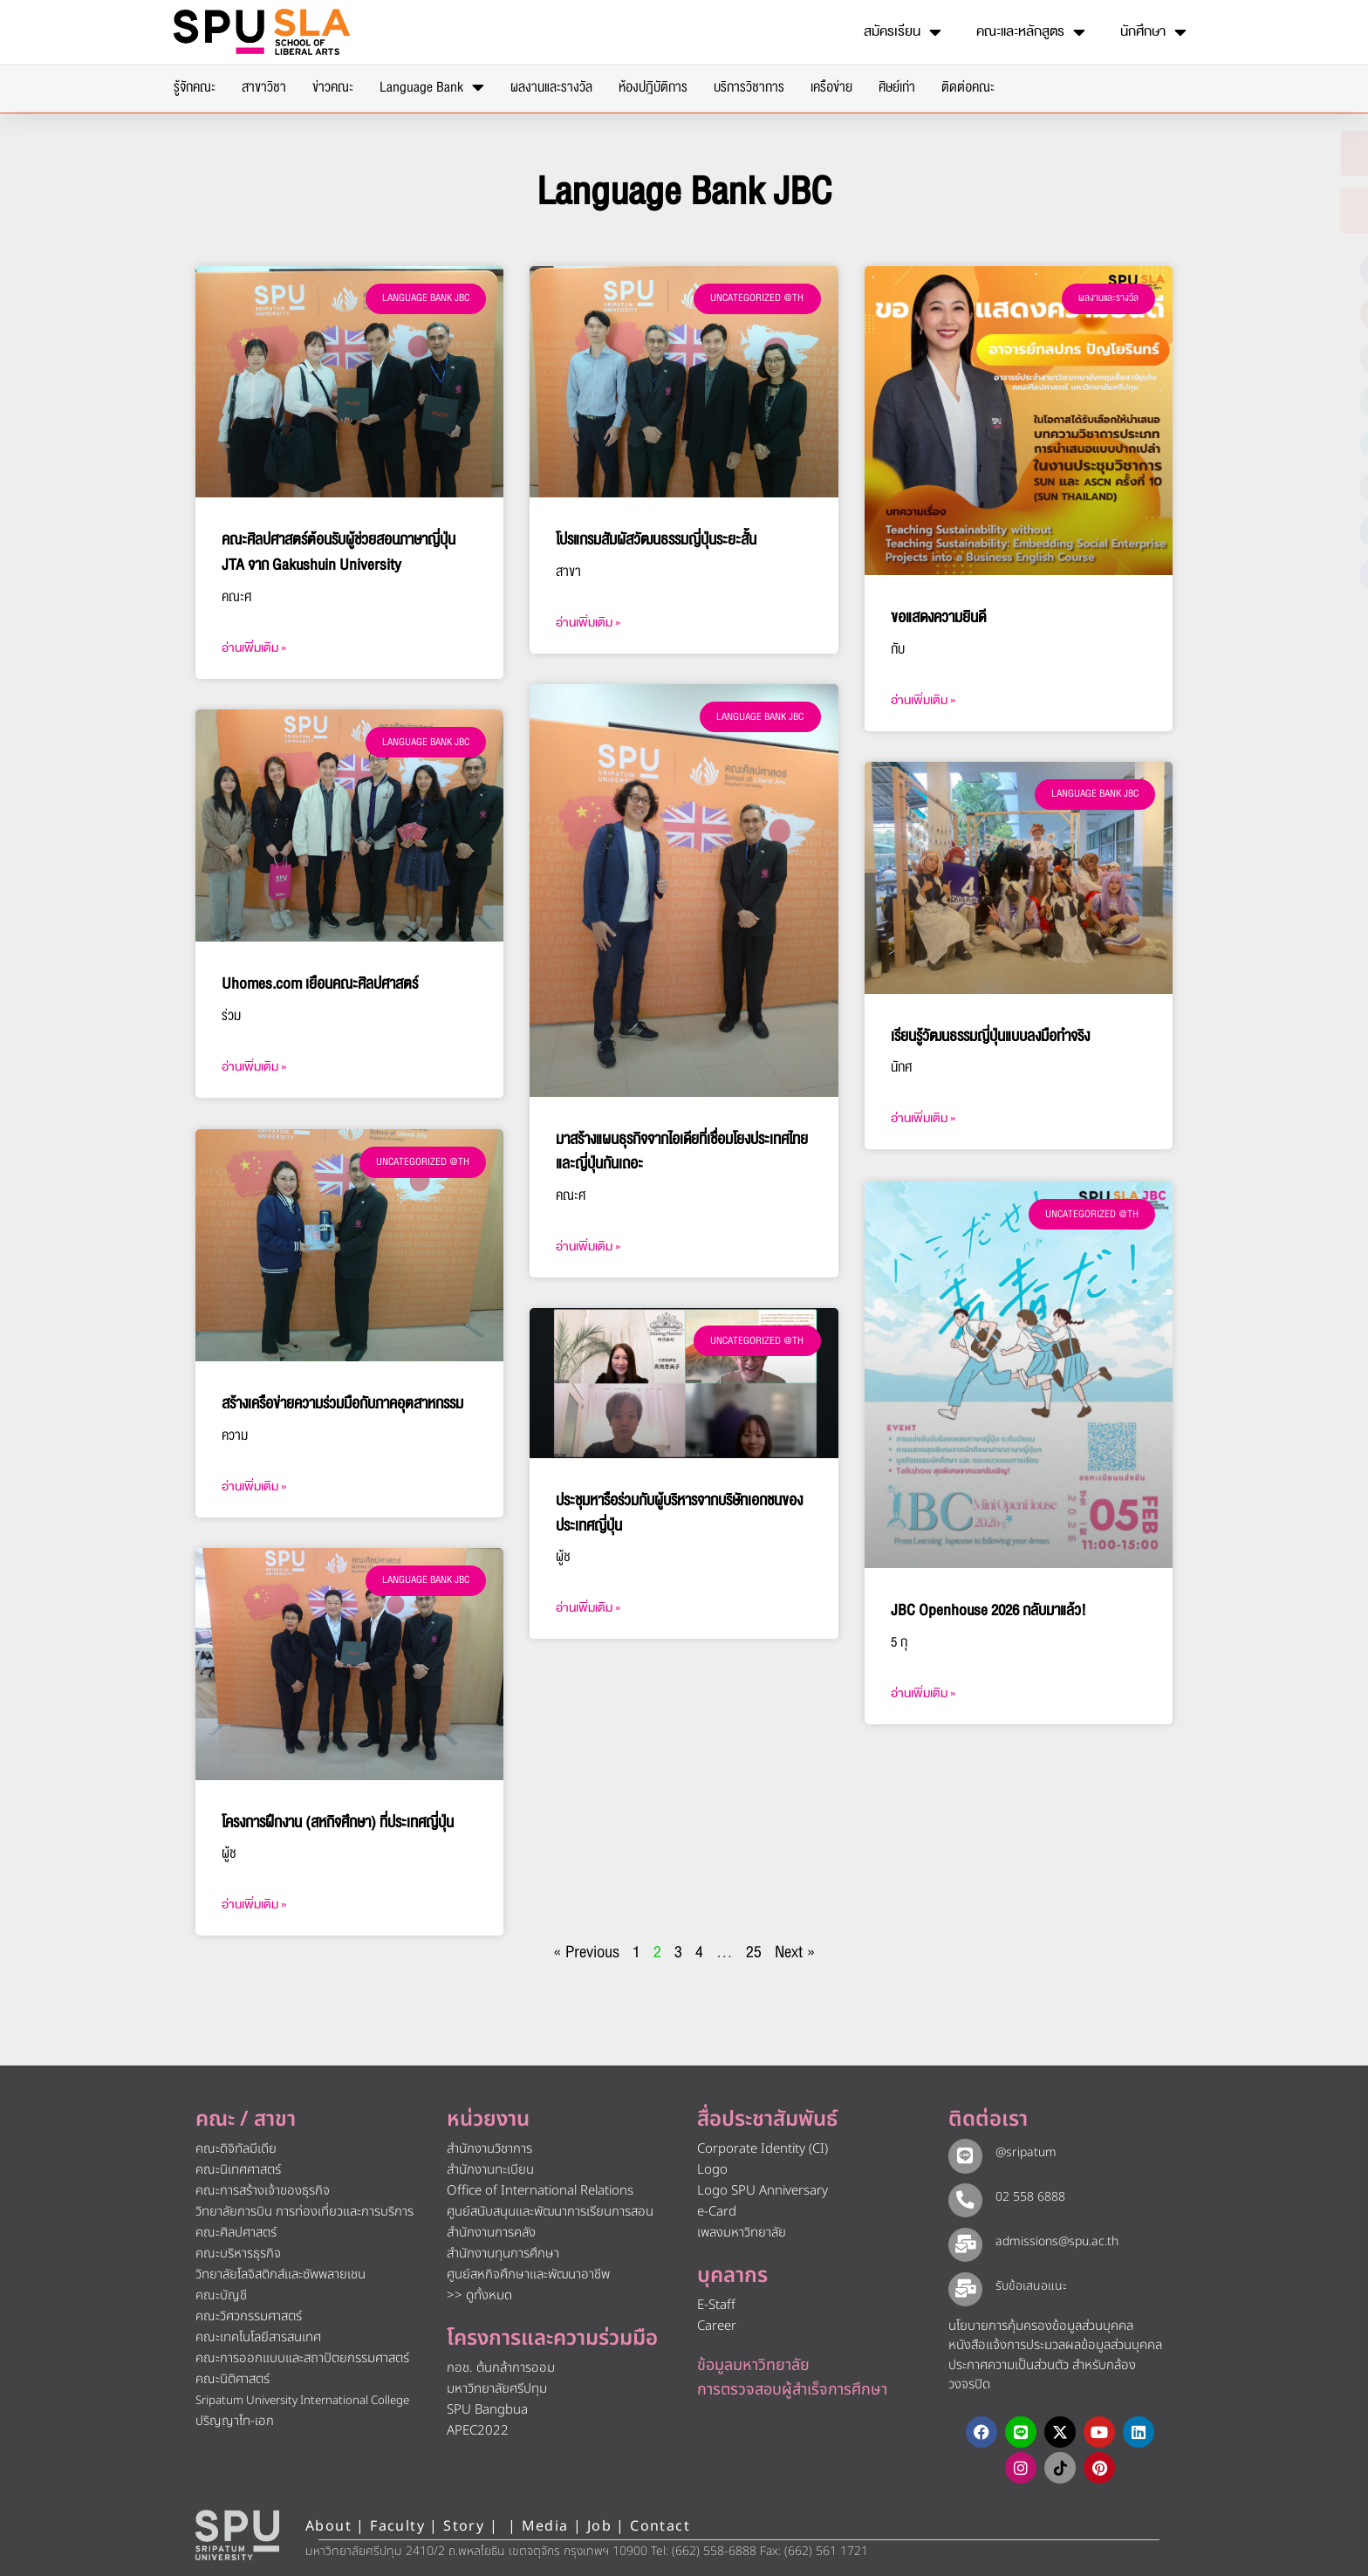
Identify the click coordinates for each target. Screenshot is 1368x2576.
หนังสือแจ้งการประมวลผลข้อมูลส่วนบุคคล (1055, 2343)
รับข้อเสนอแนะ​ (1027, 2284)
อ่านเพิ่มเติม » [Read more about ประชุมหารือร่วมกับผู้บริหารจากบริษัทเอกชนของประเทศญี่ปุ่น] (588, 1608)
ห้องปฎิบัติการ (653, 87)
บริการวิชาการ (749, 87)
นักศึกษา (1153, 32)
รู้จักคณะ (194, 87)
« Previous (586, 1951)
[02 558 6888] (963, 2196)
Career (716, 2324)
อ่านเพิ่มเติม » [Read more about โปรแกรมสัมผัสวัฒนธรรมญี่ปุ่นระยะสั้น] (588, 623)
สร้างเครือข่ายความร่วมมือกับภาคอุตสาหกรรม (342, 1402)
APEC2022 (478, 2429)
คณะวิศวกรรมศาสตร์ (248, 2315)
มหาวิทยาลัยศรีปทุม (497, 2387)
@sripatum (1021, 2151)
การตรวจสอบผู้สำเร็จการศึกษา (792, 2388)
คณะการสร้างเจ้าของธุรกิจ (262, 2190)
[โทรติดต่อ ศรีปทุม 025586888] (1271, 210)
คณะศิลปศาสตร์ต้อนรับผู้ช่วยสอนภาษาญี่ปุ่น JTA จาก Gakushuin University (338, 552)
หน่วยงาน (488, 2118)
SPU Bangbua (487, 2408)
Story (463, 2524)
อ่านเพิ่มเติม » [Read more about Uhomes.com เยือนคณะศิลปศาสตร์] (254, 1067)
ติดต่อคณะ (968, 87)
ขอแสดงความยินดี (938, 617)
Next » (795, 1951)
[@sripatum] (963, 2153)
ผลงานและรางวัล (551, 87)
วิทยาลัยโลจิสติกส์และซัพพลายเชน (280, 2274)
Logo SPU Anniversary (762, 2190)
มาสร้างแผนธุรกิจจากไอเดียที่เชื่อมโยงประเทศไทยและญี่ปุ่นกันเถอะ (682, 1152)
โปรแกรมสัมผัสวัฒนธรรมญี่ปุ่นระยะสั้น (656, 539)
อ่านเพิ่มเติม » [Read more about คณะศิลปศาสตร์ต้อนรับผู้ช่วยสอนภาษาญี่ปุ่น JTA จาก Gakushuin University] (254, 648)
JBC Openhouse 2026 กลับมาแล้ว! (988, 1608)
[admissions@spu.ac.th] (963, 2241)
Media (547, 2524)
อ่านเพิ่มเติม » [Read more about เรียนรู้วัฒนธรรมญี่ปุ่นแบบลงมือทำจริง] (923, 1118)
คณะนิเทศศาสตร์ (238, 2169)
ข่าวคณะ (332, 87)
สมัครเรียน (902, 32)
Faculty (397, 2524)
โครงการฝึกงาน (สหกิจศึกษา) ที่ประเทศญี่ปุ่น (338, 1820)
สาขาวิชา (264, 87)
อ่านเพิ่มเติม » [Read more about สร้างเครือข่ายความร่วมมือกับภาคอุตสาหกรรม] (254, 1485)
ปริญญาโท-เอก (234, 2420)
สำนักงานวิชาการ (489, 2148)
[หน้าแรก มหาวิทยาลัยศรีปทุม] (237, 2533)
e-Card (716, 2211)
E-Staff (716, 2303)
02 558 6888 (1026, 2195)
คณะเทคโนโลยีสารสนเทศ (258, 2336)
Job (599, 2524)
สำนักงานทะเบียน (490, 2169)
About (328, 2524)
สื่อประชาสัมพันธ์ (767, 2118)
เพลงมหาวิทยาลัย (741, 2232)
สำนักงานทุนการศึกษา (503, 2253)
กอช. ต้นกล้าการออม (501, 2366)
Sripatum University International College (302, 2399)
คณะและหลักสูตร (1030, 32)
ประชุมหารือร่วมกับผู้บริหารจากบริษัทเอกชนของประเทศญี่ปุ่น (679, 1513)
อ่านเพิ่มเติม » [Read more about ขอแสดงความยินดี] (923, 700)
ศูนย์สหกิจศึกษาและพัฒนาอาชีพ (528, 2274)
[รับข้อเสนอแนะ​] (963, 2285)
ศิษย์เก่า (897, 87)
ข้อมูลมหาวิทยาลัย (753, 2363)
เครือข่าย (831, 87)
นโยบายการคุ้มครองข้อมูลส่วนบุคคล (1040, 2324)
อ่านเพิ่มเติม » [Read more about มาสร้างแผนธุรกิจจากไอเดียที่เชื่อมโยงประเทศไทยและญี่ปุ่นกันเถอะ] (588, 1247)
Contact (660, 2524)
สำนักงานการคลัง (491, 2232)
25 (754, 1951)
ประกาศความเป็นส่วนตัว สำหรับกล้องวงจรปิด (1042, 2373)
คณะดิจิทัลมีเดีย (236, 2148)
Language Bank (432, 87)
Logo (712, 2169)
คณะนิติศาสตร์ (232, 2378)
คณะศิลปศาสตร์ (236, 2232)
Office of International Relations (540, 2190)
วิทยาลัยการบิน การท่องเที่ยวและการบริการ (304, 2211)
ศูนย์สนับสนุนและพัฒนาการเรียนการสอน (550, 2211)
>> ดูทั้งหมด (479, 2295)
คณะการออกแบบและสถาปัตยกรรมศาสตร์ (302, 2357)
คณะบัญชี (221, 2295)
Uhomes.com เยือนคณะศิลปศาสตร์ (320, 984)
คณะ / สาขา (245, 2118)
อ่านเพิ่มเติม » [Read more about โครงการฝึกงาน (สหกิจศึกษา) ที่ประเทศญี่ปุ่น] (254, 1904)
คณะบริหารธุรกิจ (238, 2253)
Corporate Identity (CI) (762, 2148)
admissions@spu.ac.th (1052, 2239)
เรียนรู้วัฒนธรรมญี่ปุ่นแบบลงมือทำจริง (990, 1036)
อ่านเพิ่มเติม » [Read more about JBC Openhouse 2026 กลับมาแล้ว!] (923, 1692)
